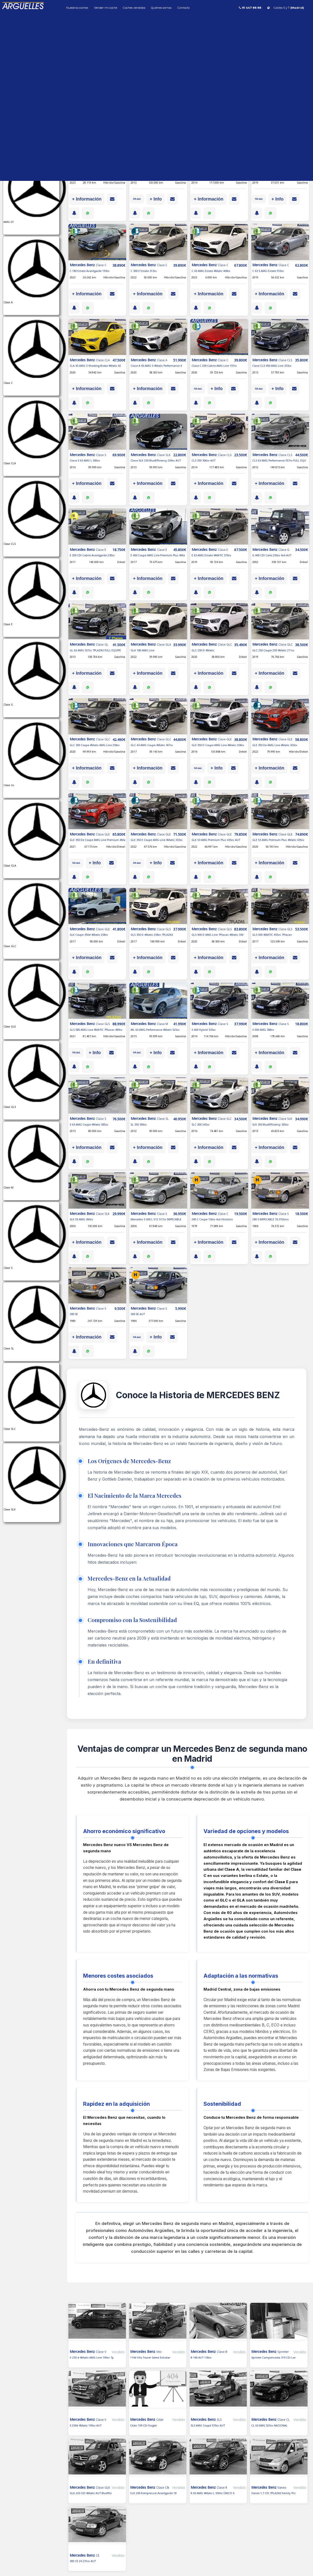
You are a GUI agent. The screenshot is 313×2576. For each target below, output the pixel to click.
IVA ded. (137, 199)
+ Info (156, 199)
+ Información (87, 199)
